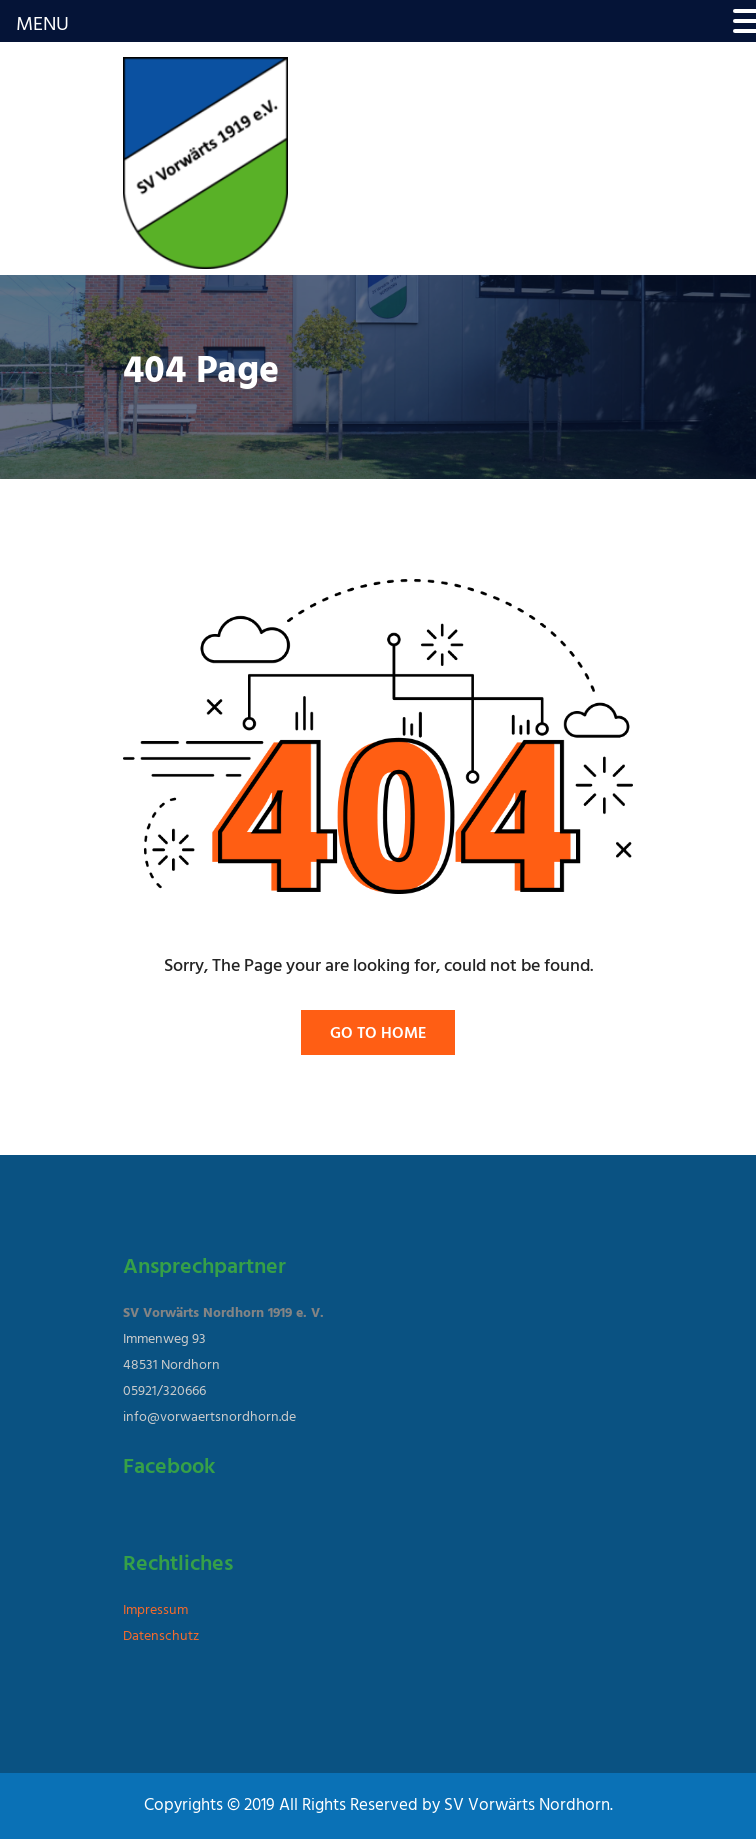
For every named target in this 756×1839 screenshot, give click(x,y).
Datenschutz (161, 1636)
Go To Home (378, 1034)
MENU (42, 25)
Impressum (155, 1610)
